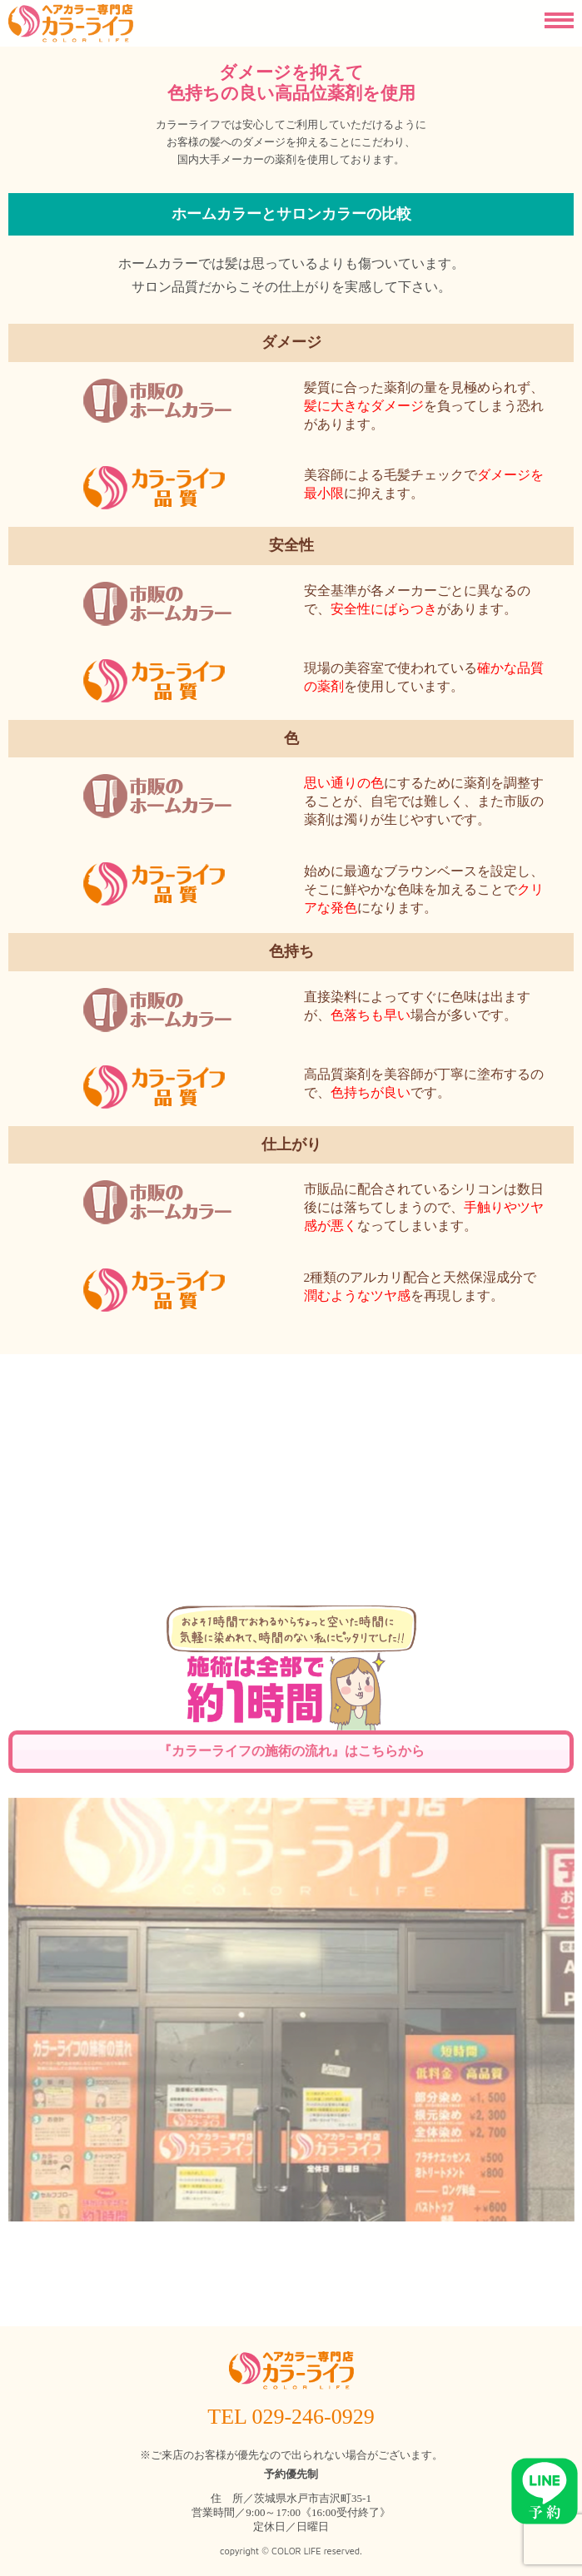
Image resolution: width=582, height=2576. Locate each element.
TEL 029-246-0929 (291, 2417)
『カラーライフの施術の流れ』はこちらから (291, 1998)
